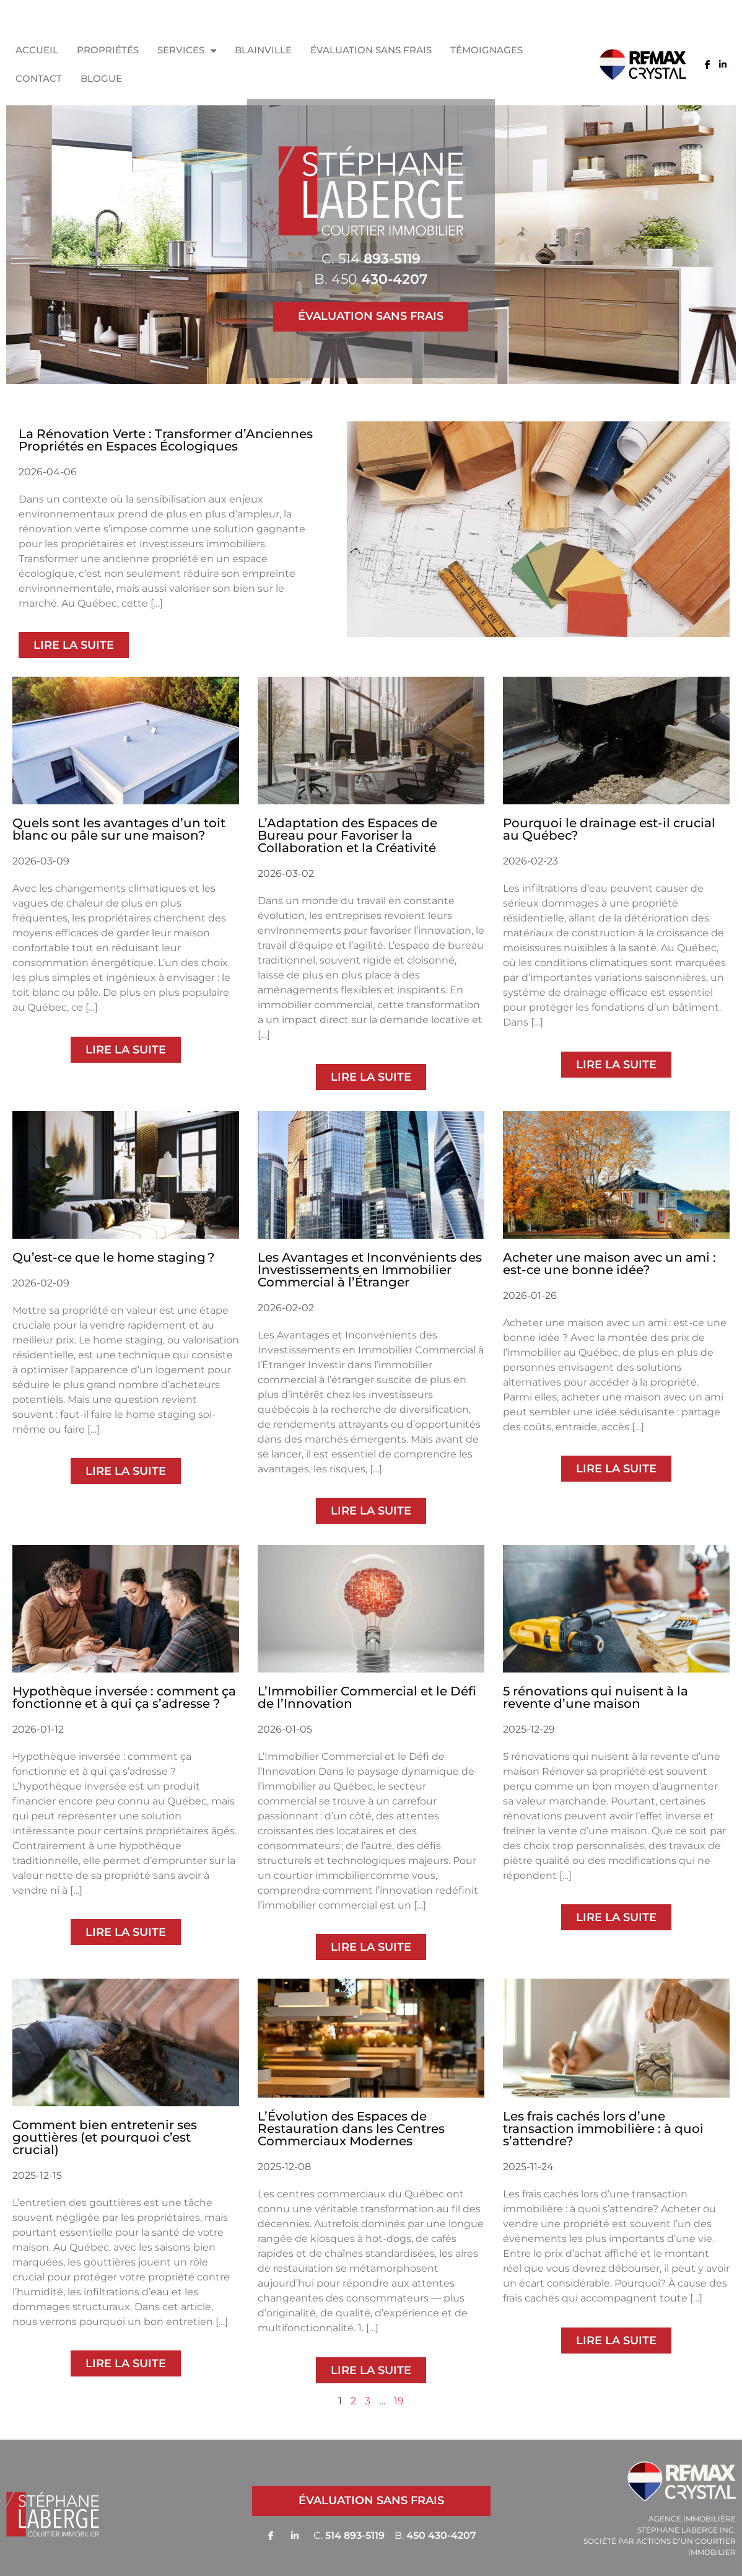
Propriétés (108, 50)
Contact (38, 78)
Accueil (36, 50)
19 (399, 2401)
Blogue (101, 78)
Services (186, 50)
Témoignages (486, 50)
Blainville (263, 50)
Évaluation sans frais (371, 50)
